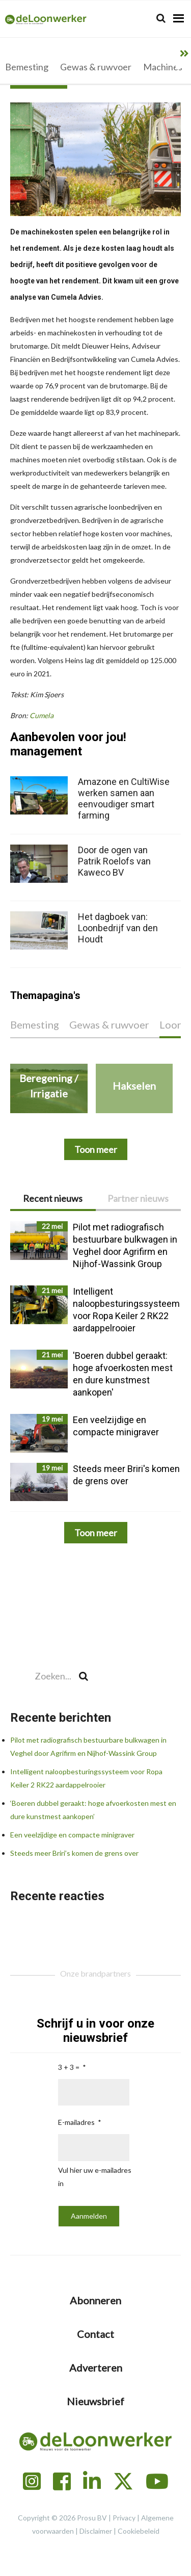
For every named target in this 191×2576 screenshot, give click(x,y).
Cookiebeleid (138, 2531)
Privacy (124, 2517)
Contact (95, 2334)
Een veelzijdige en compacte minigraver (72, 1834)
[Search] (161, 18)
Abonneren (95, 2300)
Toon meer (95, 1532)
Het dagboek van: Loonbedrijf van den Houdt (118, 927)
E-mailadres (76, 2122)
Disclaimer (95, 2531)
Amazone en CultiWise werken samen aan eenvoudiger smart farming (124, 798)
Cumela (41, 715)
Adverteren (95, 2367)
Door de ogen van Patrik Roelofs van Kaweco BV (114, 861)
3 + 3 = (68, 2067)
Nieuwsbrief (95, 2401)
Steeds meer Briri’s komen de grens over (74, 1853)
